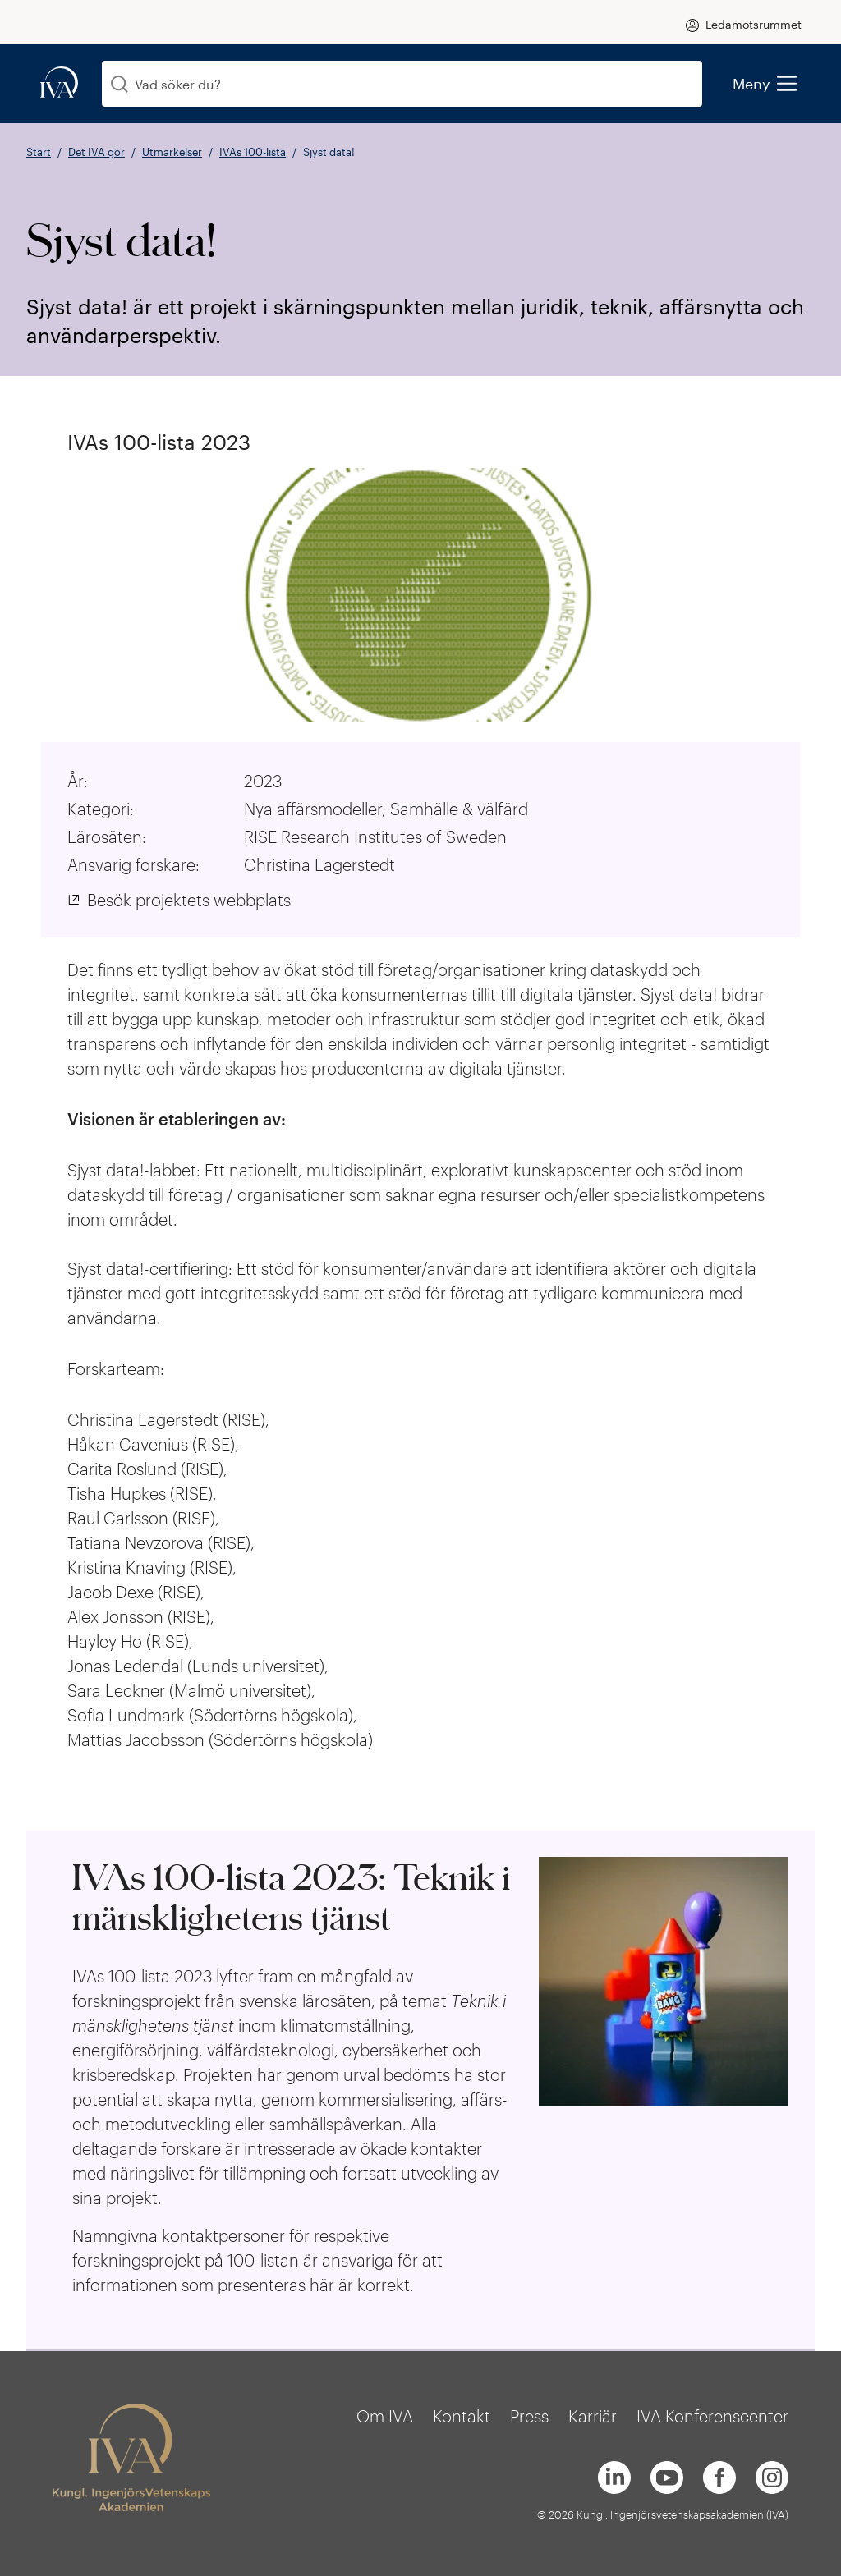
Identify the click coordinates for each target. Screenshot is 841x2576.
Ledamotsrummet (753, 24)
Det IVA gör (96, 151)
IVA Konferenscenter (712, 2416)
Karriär (592, 2416)
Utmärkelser (172, 151)
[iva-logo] (59, 83)
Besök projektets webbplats (189, 900)
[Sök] (119, 84)
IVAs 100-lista (252, 151)
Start (38, 151)
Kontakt (461, 2416)
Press (529, 2416)
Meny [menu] (764, 84)
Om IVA (384, 2416)
